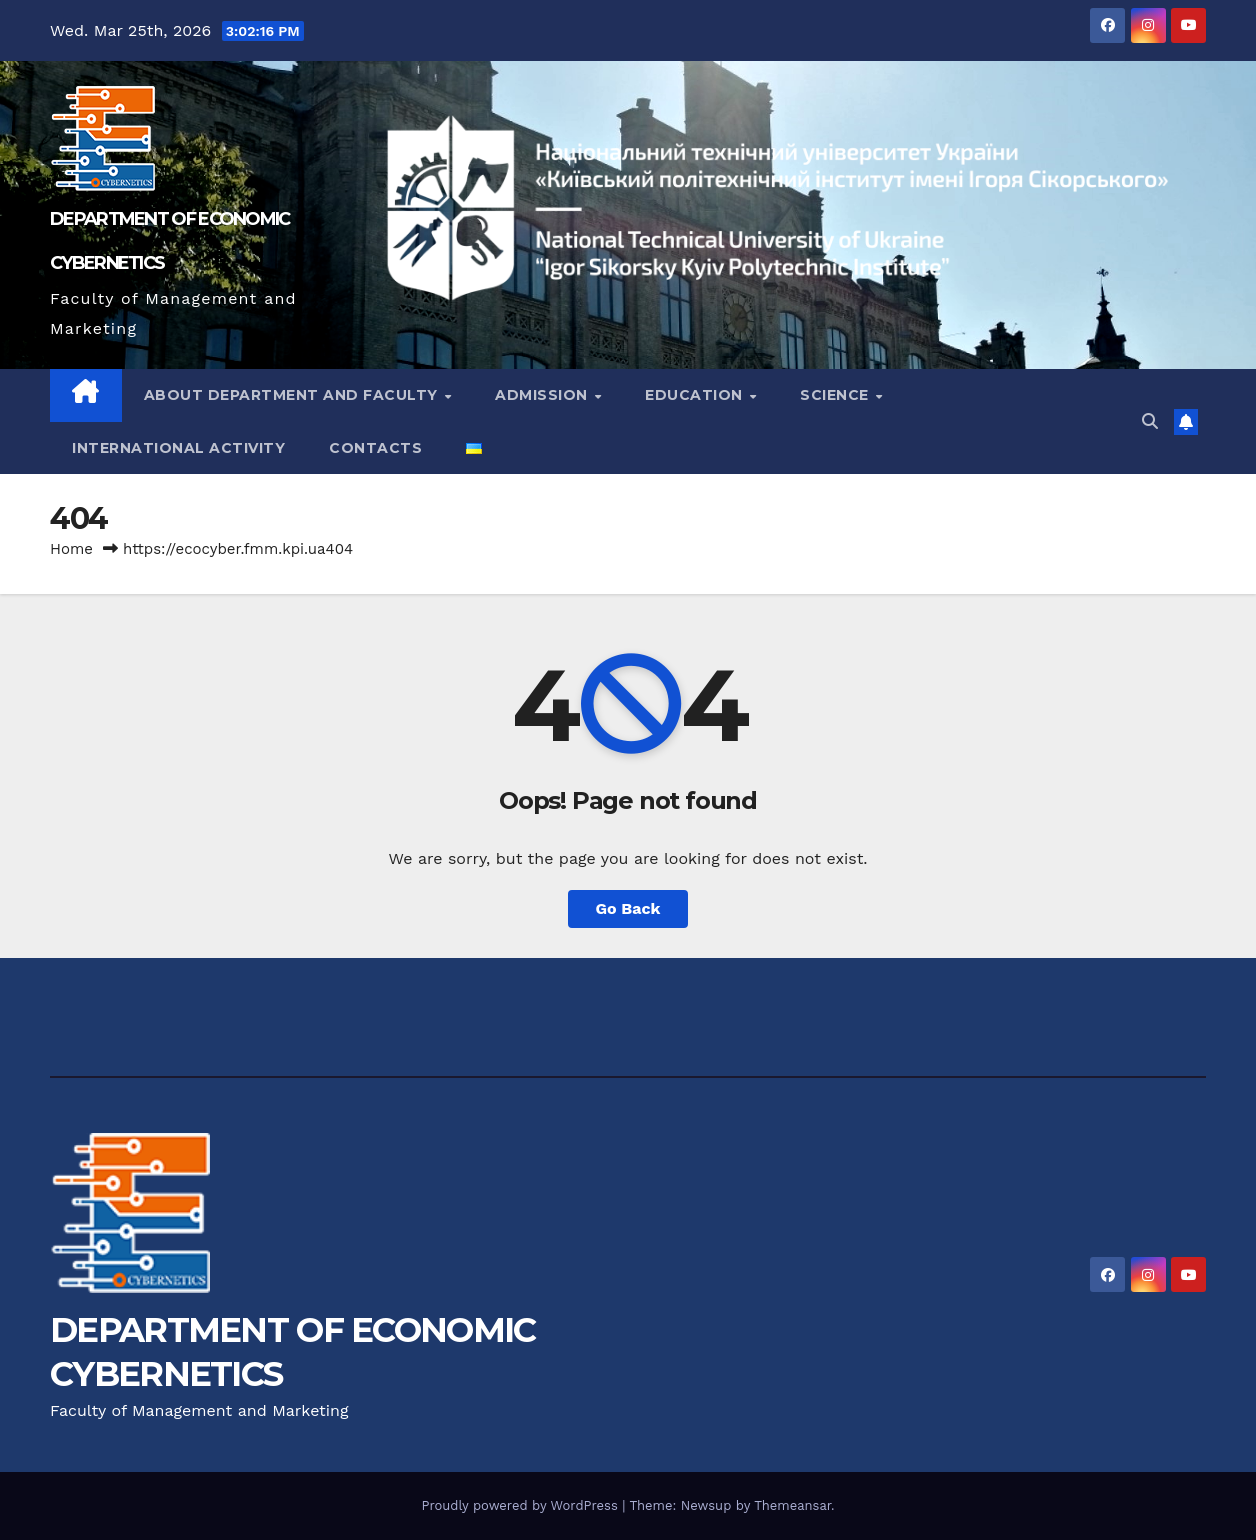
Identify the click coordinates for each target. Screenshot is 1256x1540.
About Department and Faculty (293, 395)
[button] (1150, 421)
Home (71, 549)
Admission (543, 395)
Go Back (628, 908)
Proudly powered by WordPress (521, 1505)
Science (836, 395)
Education (696, 395)
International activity (178, 448)
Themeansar (792, 1505)
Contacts (375, 448)
